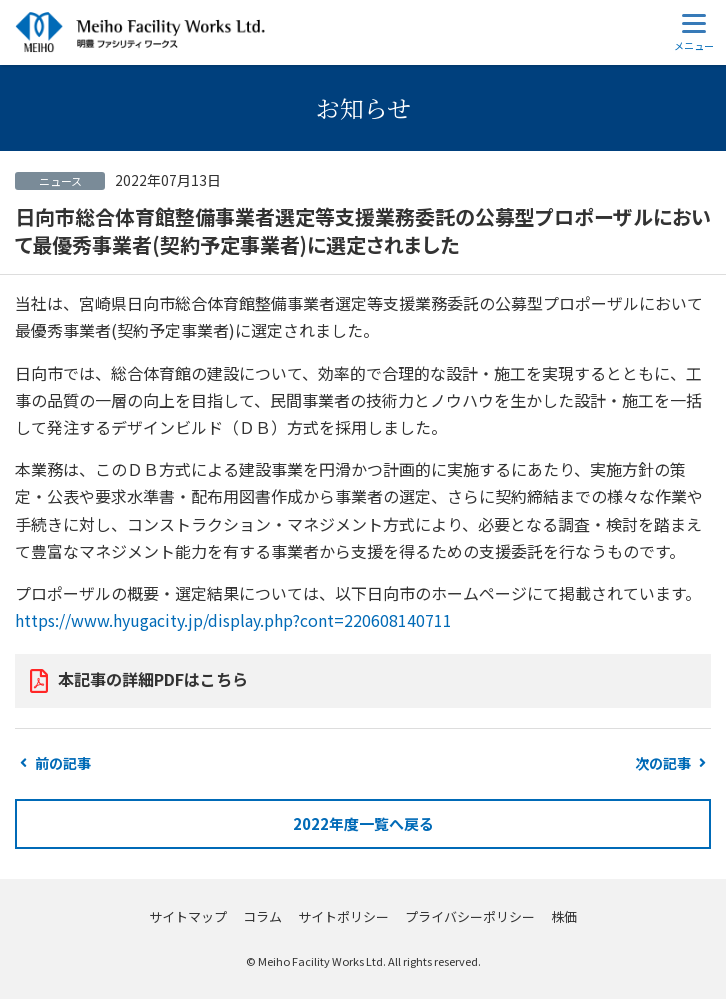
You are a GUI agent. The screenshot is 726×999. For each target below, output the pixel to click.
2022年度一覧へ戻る (363, 823)
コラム (262, 916)
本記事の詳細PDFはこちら (153, 679)
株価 (564, 916)
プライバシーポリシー (470, 916)
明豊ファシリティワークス (140, 32)
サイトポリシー (343, 916)
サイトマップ (188, 916)
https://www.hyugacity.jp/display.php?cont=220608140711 (233, 620)
